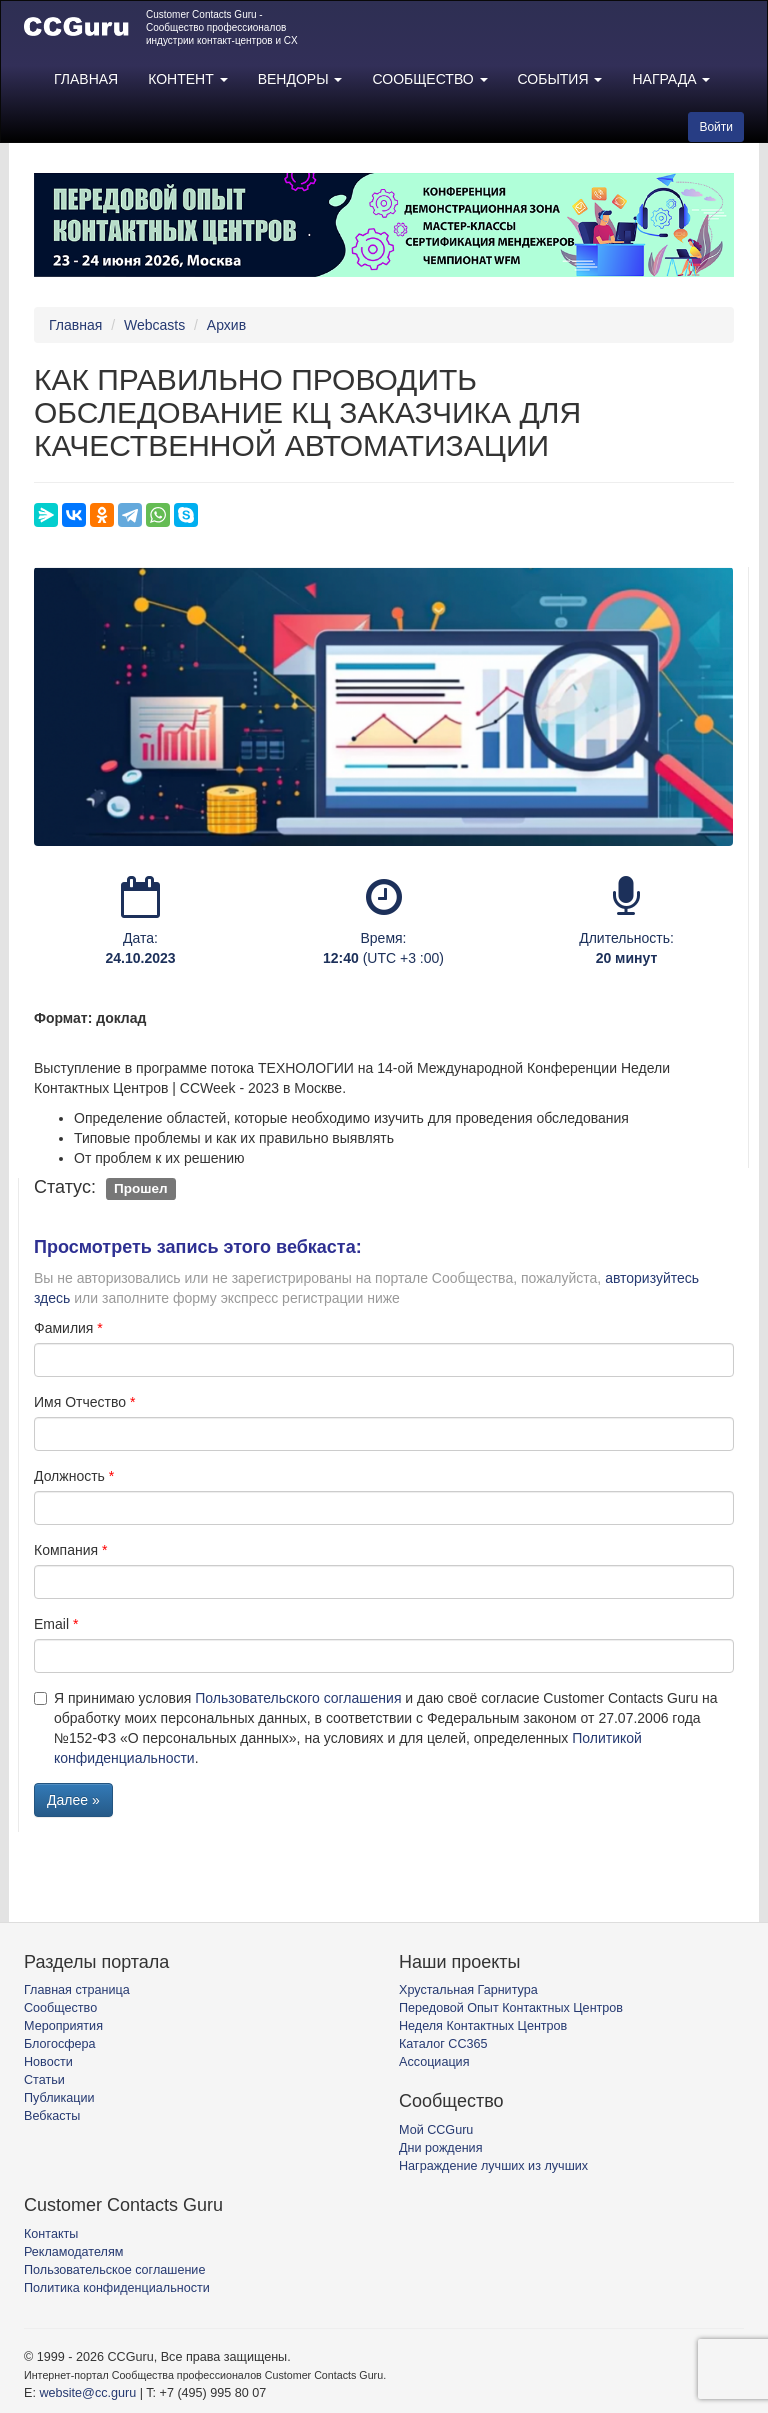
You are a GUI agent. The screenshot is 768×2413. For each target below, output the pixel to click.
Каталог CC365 (443, 2044)
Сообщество (60, 2008)
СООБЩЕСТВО (429, 79)
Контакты (51, 2234)
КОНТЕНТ (187, 79)
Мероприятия (63, 2026)
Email (51, 1624)
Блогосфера (60, 2044)
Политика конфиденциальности (117, 2288)
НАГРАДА (671, 79)
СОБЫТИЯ (560, 79)
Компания (66, 1550)
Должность (69, 1476)
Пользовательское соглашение (114, 2270)
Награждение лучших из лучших (493, 2166)
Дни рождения (440, 2148)
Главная (75, 325)
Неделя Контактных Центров (483, 2026)
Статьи (44, 2080)
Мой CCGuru (436, 2130)
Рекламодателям (73, 2252)
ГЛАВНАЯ (86, 79)
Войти (716, 127)
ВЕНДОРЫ (300, 79)
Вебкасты (52, 2116)
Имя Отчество (80, 1402)
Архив (226, 325)
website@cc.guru (87, 2393)
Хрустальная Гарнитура (468, 1990)
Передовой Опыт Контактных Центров (511, 2008)
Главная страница (77, 1990)
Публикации (59, 2098)
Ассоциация (434, 2062)
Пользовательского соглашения (298, 1698)
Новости (48, 2062)
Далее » (73, 1800)
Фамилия (63, 1328)
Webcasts (154, 325)
